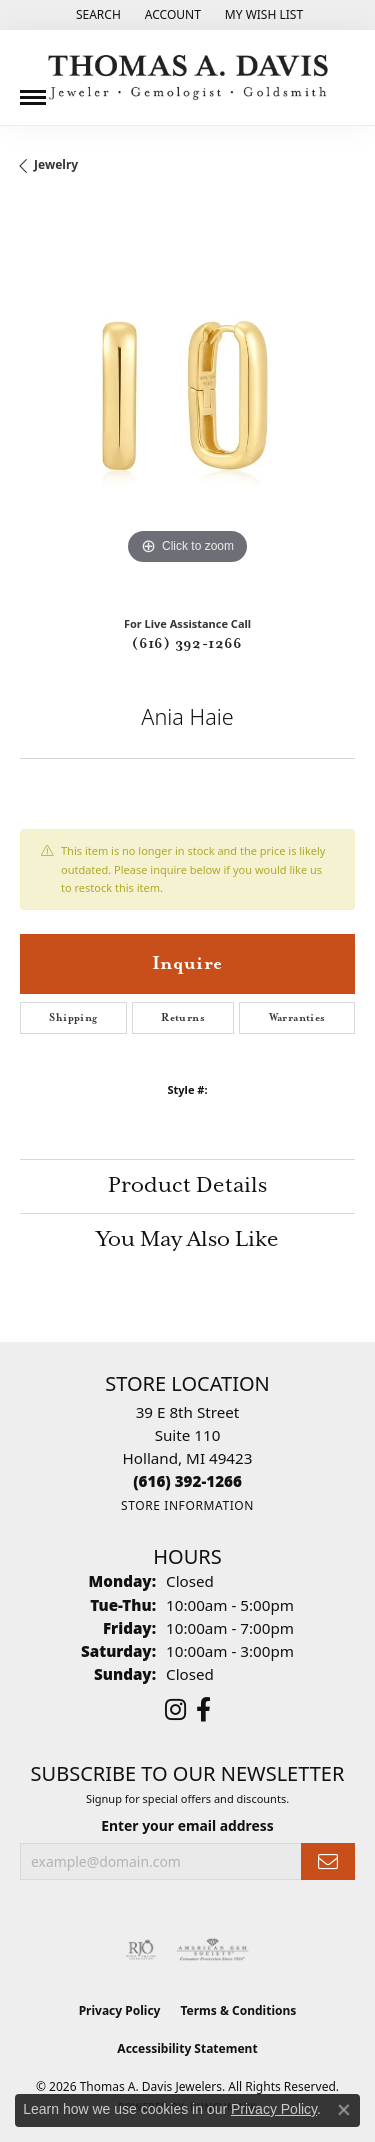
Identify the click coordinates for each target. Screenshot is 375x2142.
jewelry (56, 164)
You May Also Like (187, 1240)
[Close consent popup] (344, 2110)
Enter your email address (187, 1825)
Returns (183, 1018)
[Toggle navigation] (33, 90)
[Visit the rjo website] (141, 1950)
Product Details (187, 1186)
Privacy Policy (120, 2010)
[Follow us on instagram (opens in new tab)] (175, 1710)
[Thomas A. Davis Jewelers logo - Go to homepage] (188, 77)
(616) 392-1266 (187, 644)
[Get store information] (187, 1505)
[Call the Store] (187, 1481)
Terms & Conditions (238, 2010)
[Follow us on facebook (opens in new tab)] (203, 1710)
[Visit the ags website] (213, 1950)
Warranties (297, 1018)
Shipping (73, 1018)
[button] (96, 15)
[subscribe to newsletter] (328, 1861)
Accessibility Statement (187, 2048)
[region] (187, 402)
